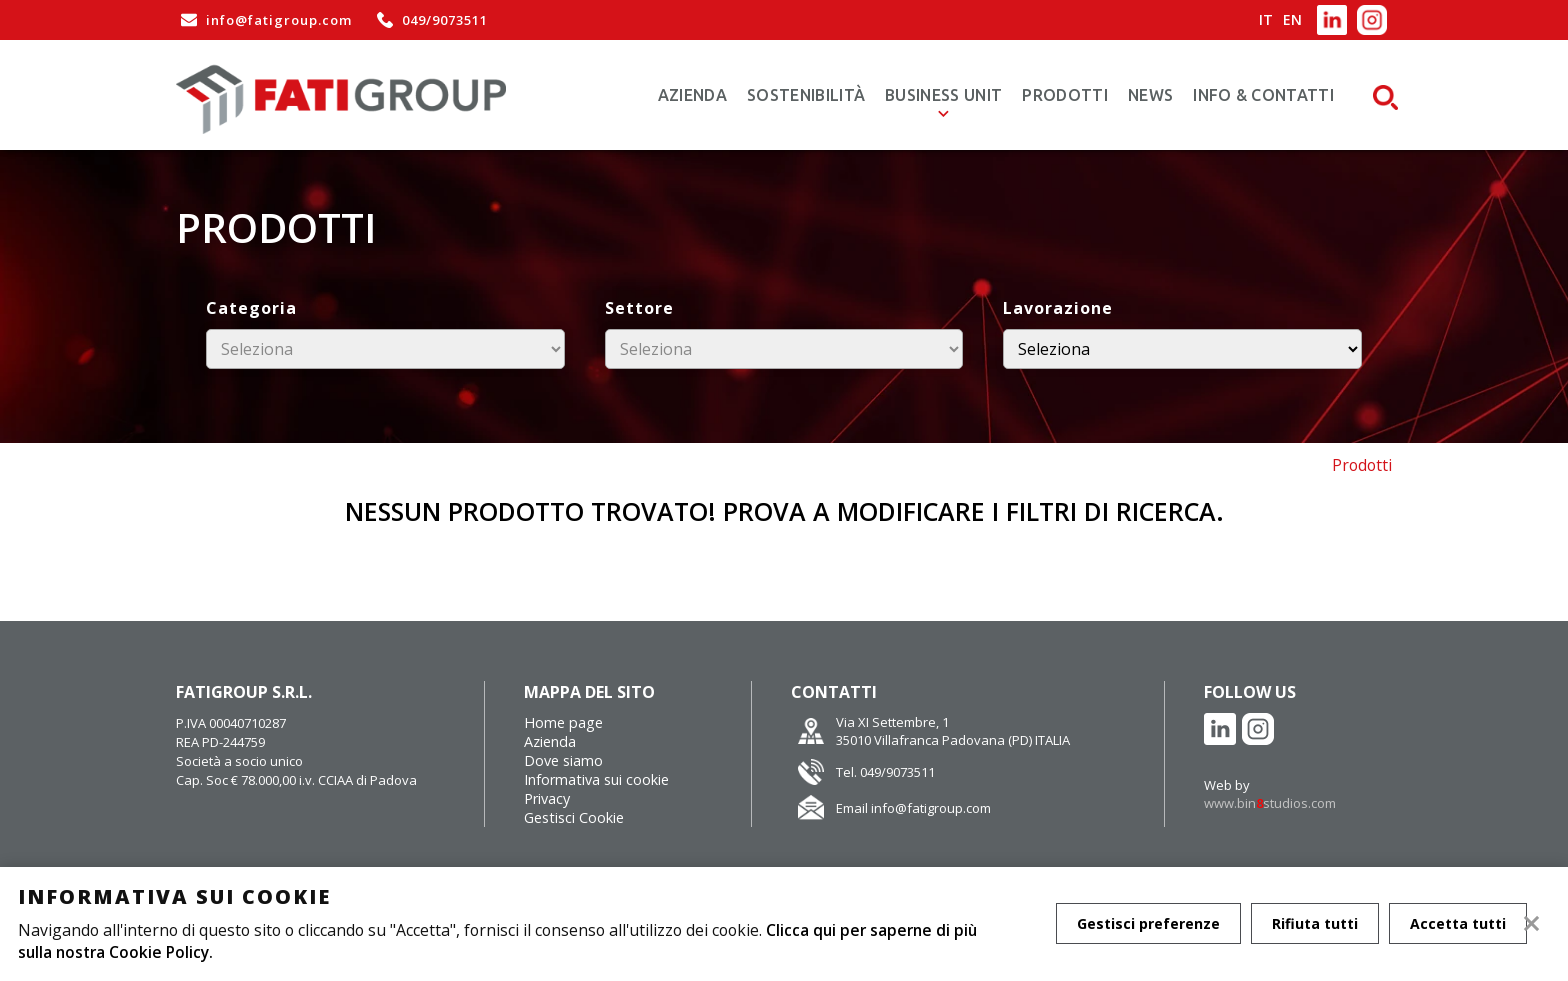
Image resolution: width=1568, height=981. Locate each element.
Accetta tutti (1462, 923)
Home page (563, 722)
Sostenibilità (806, 95)
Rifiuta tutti (1317, 923)
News (1150, 95)
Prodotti (1065, 95)
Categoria (251, 308)
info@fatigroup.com (264, 20)
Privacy (547, 798)
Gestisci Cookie (574, 817)
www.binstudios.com (1270, 803)
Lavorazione (1058, 308)
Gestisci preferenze (1148, 923)
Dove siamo (563, 760)
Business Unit (943, 95)
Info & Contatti (1263, 95)
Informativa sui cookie (596, 779)
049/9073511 (430, 20)
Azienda (692, 95)
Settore (639, 308)
